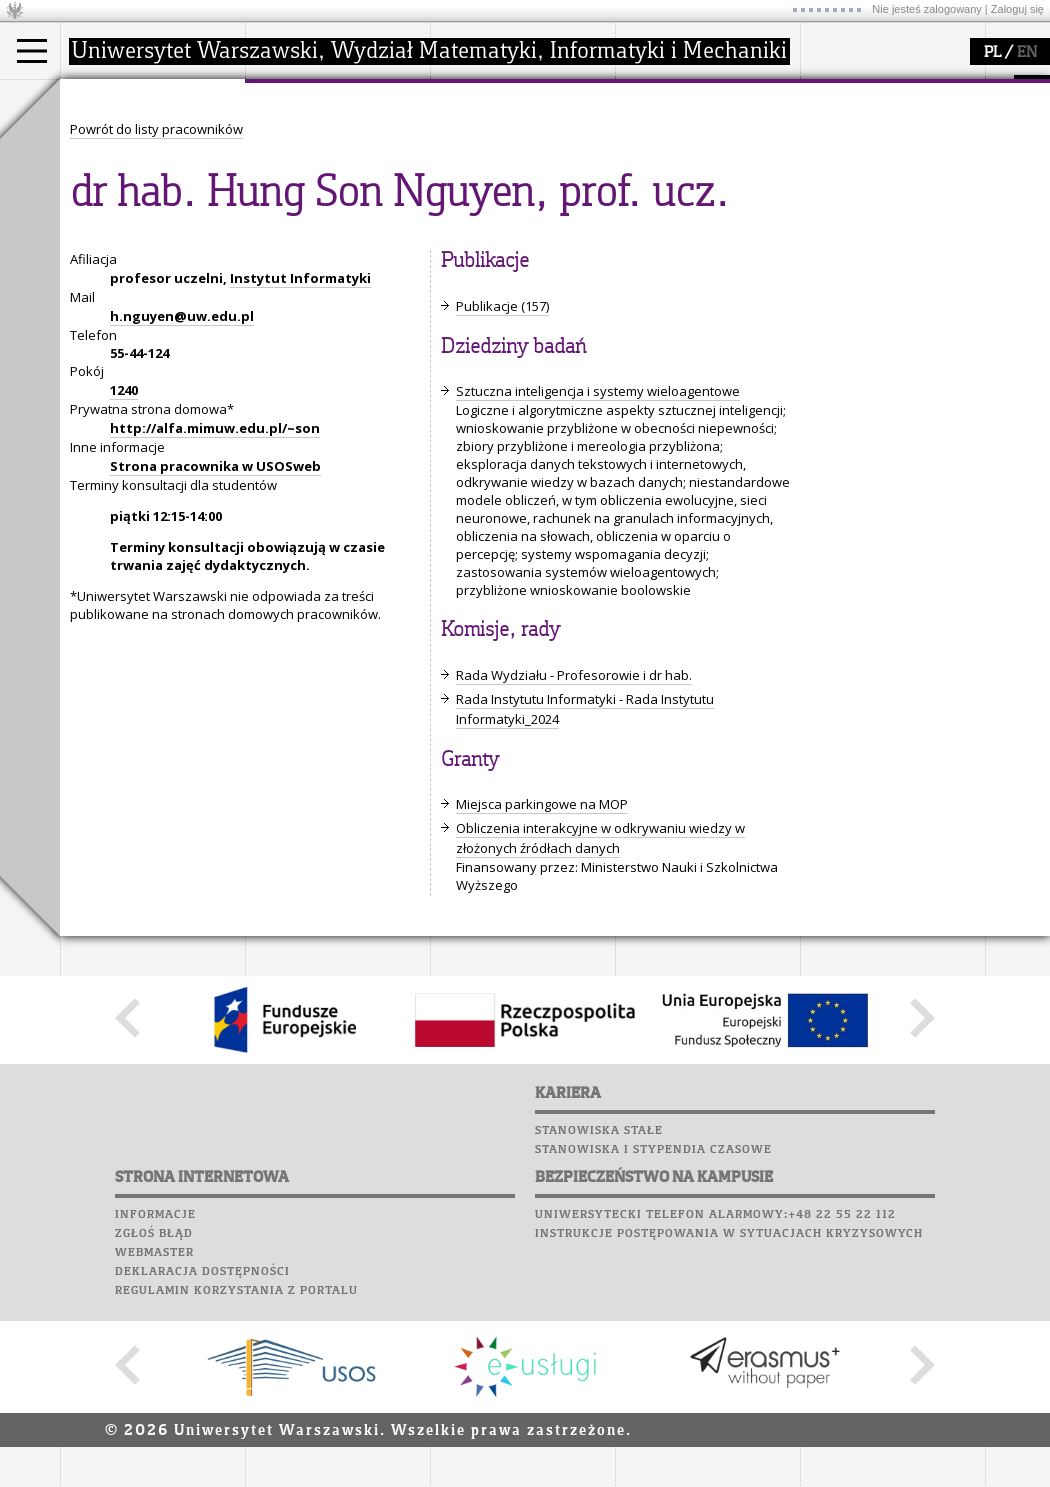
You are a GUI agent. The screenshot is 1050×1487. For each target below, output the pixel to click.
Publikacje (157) (502, 491)
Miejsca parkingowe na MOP (542, 989)
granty (474, 192)
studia (99, 98)
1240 (124, 575)
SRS (887, 90)
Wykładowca (123, 192)
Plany (890, 109)
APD (923, 90)
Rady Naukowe (316, 192)
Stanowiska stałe (599, 1315)
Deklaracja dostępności (202, 1456)
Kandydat (114, 138)
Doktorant (115, 174)
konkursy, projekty (696, 228)
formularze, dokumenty (341, 228)
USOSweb (833, 90)
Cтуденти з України (147, 228)
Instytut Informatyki (300, 463)
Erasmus (111, 210)
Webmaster (154, 1437)
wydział (292, 98)
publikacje (486, 174)
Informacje (155, 1399)
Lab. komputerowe (869, 128)
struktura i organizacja (338, 156)
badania (477, 98)
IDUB (469, 246)
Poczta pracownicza (877, 166)
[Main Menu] (32, 51)
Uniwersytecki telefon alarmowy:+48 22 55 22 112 (715, 1399)
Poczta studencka (868, 147)
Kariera (838, 223)
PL (992, 53)
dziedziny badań (506, 138)
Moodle (829, 109)
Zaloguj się (1017, 9)
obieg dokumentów (513, 228)
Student (109, 156)
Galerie (936, 204)
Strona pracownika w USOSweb (215, 651)
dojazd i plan (309, 138)
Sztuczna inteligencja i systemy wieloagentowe (598, 576)
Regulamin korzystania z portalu (236, 1475)
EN (1027, 53)
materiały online (689, 156)
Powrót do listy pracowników (156, 314)
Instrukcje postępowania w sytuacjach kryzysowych (729, 1418)
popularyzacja (692, 98)
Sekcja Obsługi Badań (521, 210)
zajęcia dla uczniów (698, 138)
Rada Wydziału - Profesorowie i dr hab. (574, 860)
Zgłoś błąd (154, 1418)
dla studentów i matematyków (686, 183)
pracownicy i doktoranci (341, 210)
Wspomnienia (850, 204)
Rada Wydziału (315, 174)
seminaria (485, 156)
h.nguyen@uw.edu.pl (182, 501)
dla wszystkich (684, 210)
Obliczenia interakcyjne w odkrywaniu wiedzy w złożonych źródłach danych (600, 1023)
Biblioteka (841, 185)
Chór (909, 185)
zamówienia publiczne (338, 246)
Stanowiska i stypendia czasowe (653, 1334)
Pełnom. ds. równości (148, 246)
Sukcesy (831, 242)
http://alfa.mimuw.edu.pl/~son (215, 613)
